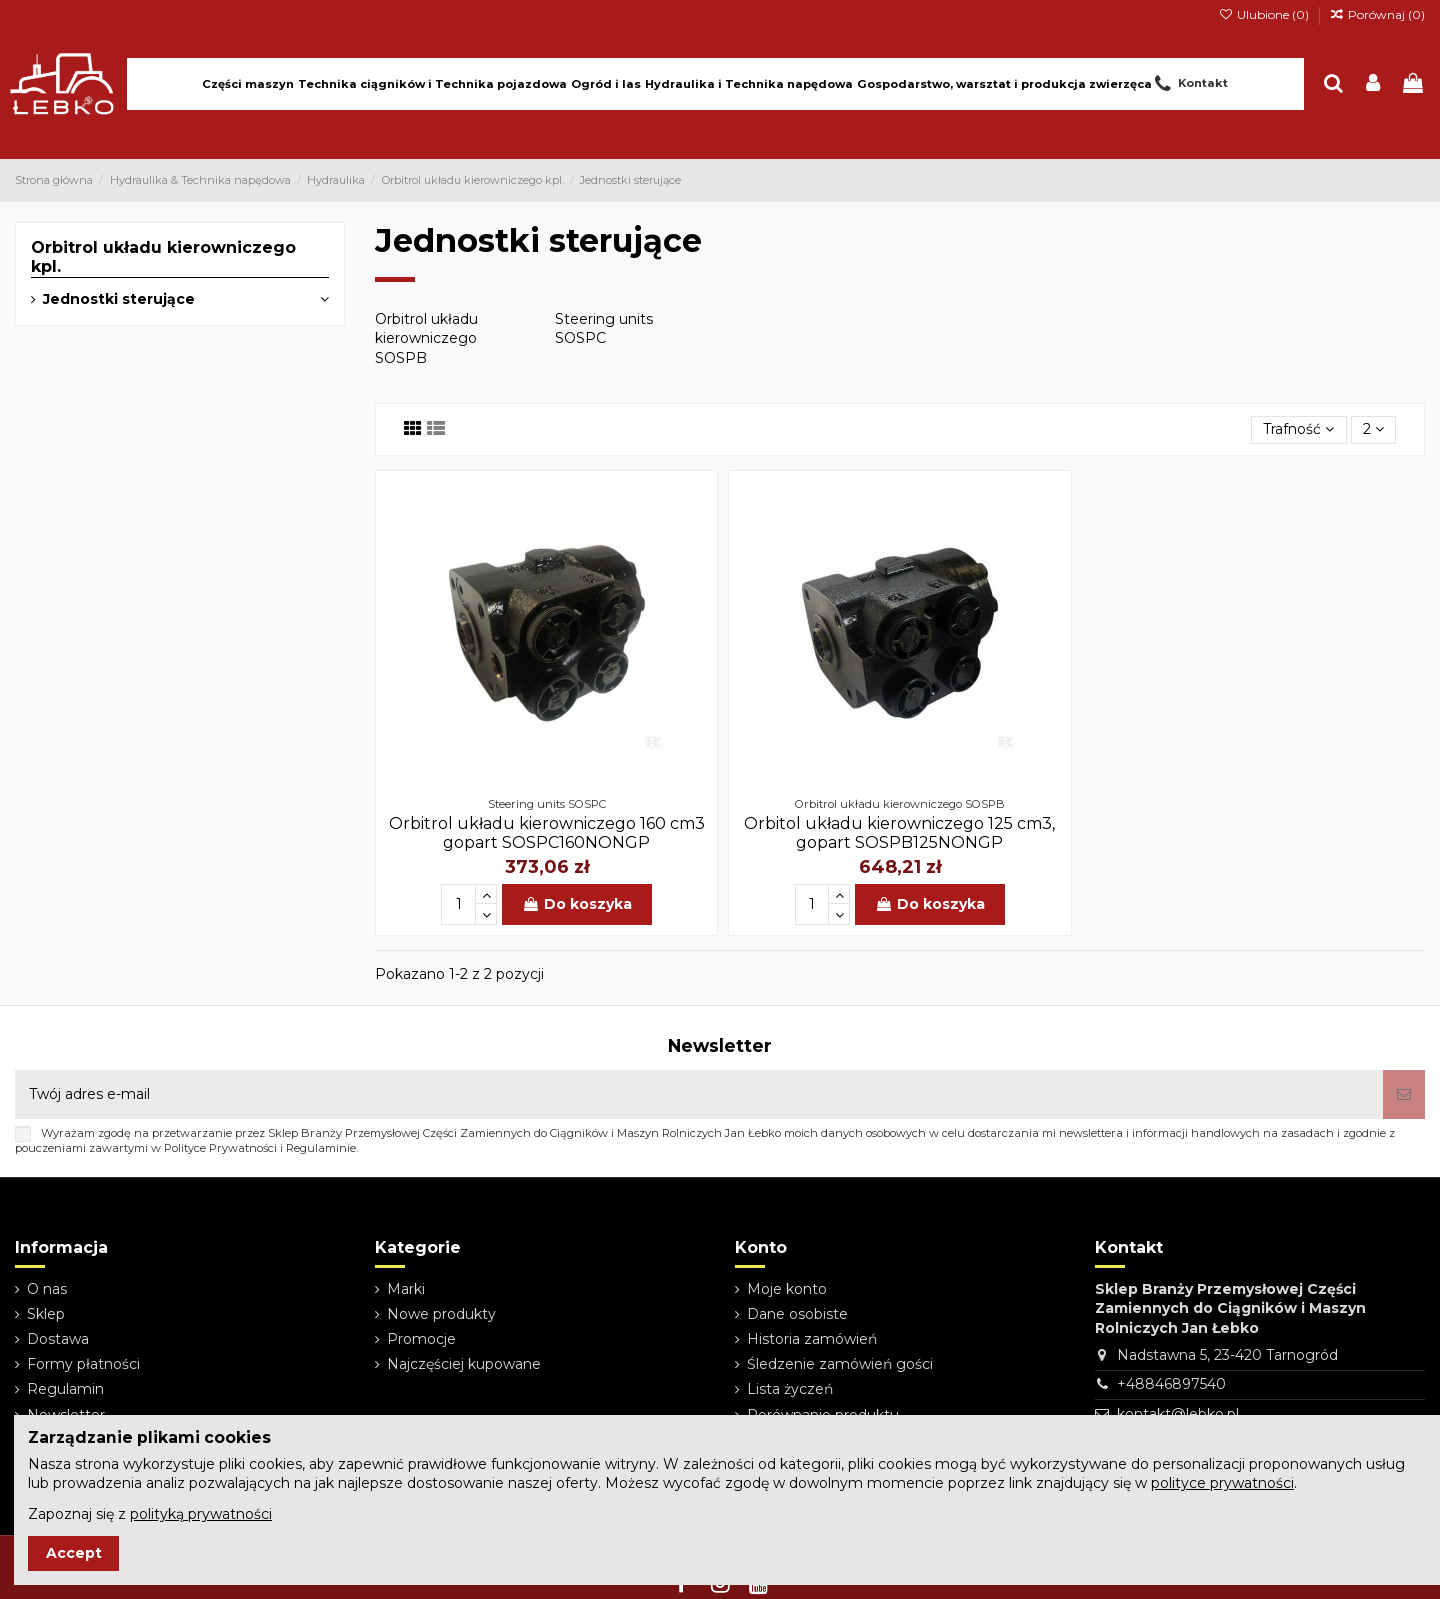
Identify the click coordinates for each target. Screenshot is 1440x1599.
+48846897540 (1171, 1384)
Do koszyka (577, 904)
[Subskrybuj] (1404, 1094)
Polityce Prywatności (220, 1148)
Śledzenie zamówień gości (840, 1364)
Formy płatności (83, 1364)
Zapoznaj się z (150, 1514)
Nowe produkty (441, 1314)
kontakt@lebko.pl (1178, 1414)
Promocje (421, 1339)
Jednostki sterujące (119, 299)
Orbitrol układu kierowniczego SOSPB (426, 338)
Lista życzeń (790, 1389)
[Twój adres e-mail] (699, 1094)
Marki (406, 1289)
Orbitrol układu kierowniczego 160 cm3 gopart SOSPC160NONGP (547, 833)
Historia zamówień (812, 1339)
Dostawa (58, 1339)
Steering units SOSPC (604, 329)
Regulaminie (321, 1148)
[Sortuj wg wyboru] (1298, 430)
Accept (74, 1553)
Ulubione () (1264, 14)
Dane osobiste (797, 1314)
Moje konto (787, 1289)
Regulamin (65, 1389)
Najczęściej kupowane (464, 1364)
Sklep (46, 1314)
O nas (47, 1289)
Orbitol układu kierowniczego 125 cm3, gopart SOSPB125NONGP (899, 833)
